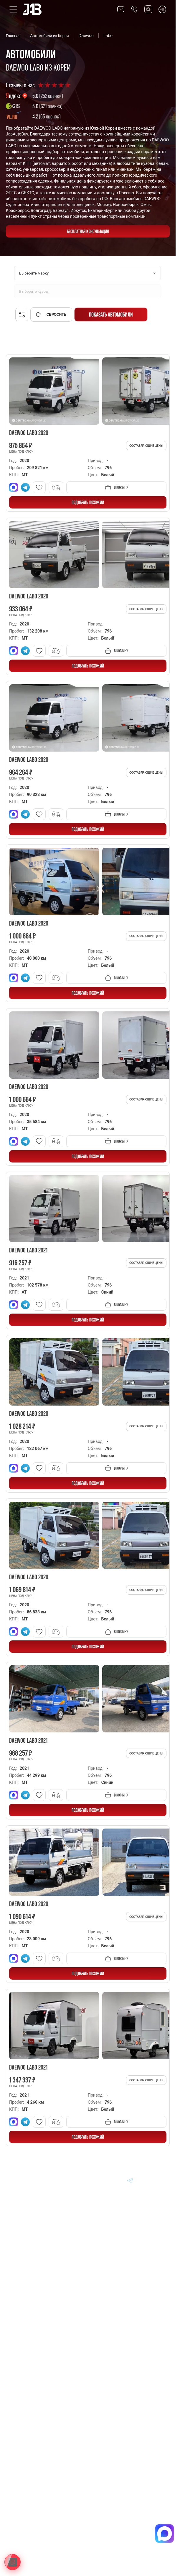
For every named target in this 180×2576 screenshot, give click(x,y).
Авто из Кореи (26, 2262)
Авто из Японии (27, 2275)
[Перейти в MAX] (102, 2180)
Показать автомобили (111, 314)
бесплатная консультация (88, 231)
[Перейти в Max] (148, 9)
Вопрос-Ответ (25, 2330)
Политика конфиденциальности (40, 2514)
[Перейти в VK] (88, 2180)
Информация (25, 2317)
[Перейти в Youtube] (144, 2180)
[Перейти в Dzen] (116, 2180)
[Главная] (22, 2180)
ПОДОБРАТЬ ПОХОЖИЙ (88, 502)
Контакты (22, 2357)
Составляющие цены (146, 445)
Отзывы (20, 2344)
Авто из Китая (25, 2289)
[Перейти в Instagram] (158, 2180)
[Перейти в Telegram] (162, 9)
